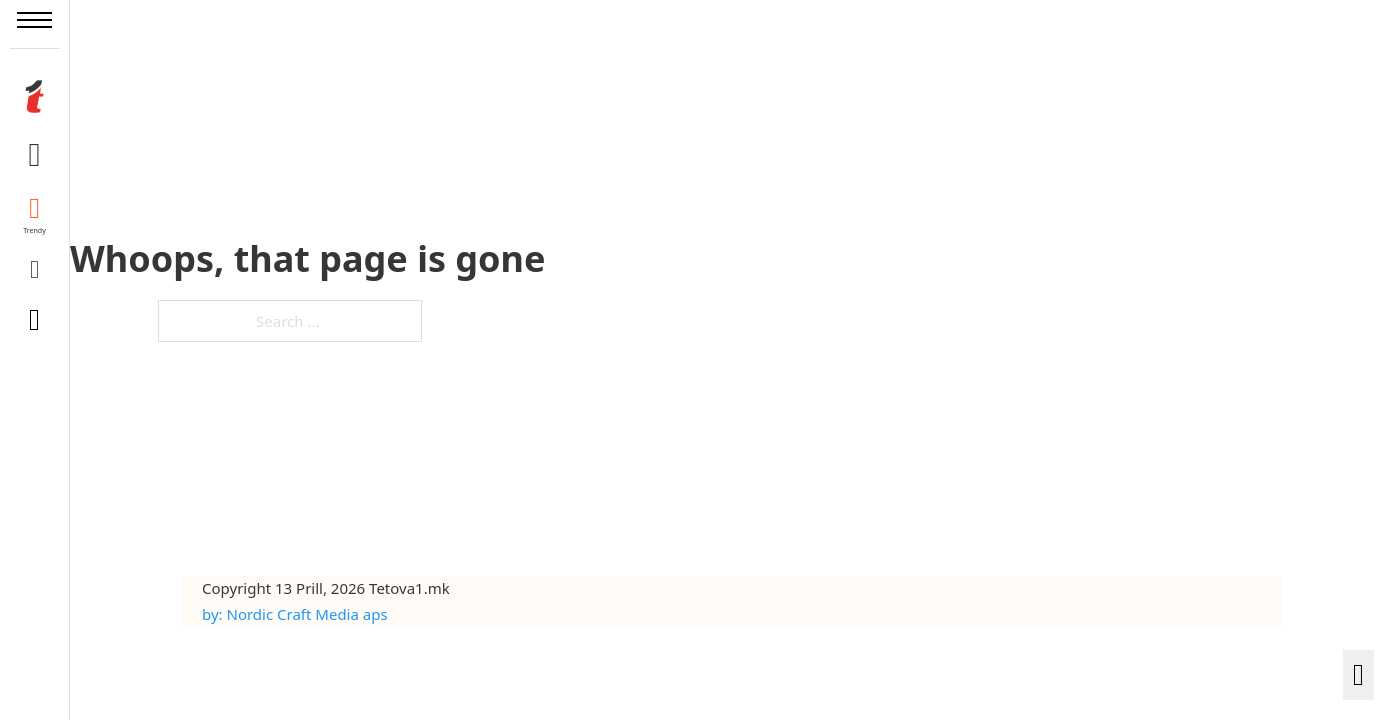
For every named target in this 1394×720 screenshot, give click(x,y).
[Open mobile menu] (34, 20)
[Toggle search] (35, 320)
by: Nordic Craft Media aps (295, 614)
